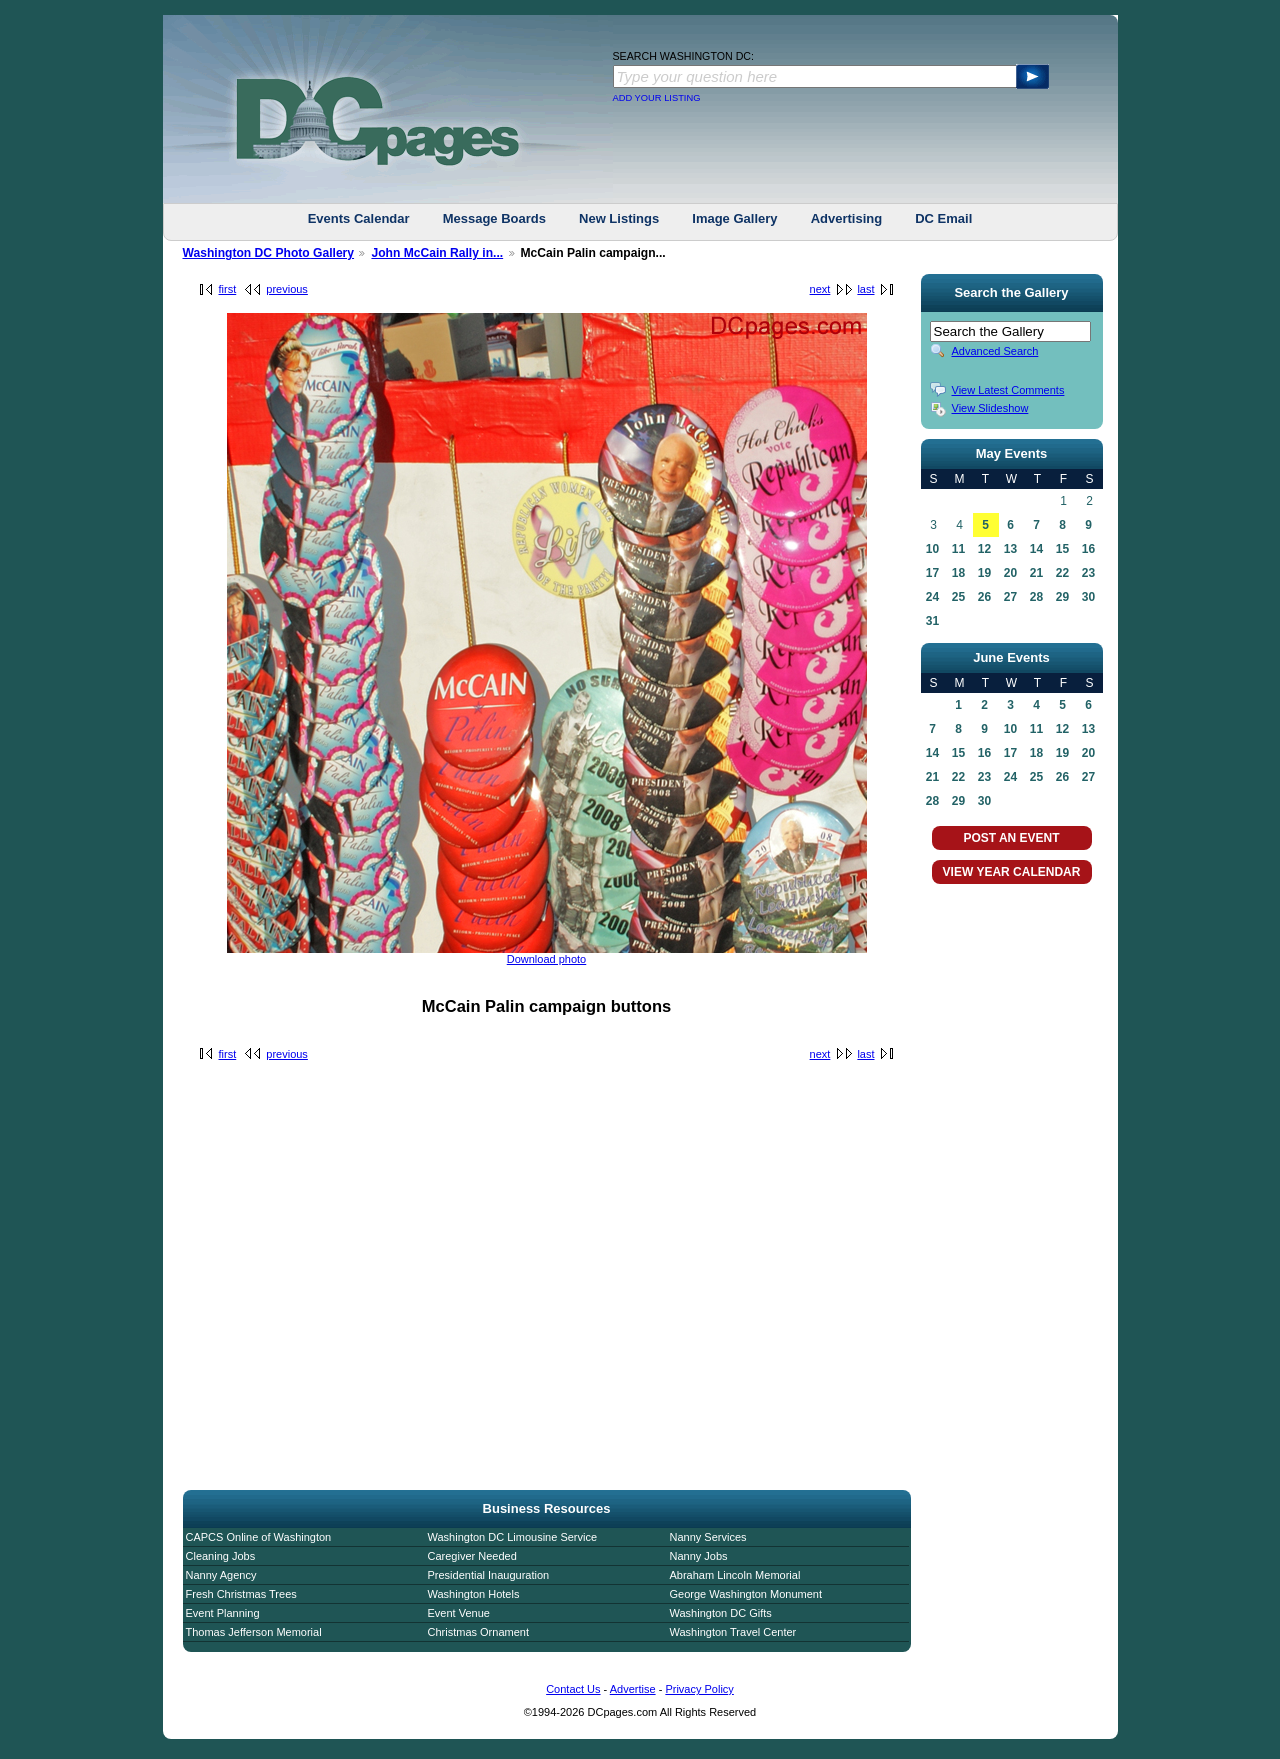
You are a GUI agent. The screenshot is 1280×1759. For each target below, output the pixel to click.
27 (1010, 597)
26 (984, 597)
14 (1036, 549)
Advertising (847, 218)
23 (1088, 573)
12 (984, 549)
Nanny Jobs (699, 1556)
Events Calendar (359, 218)
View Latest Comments (1008, 390)
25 (958, 597)
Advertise (633, 1689)
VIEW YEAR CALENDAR (1012, 872)
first (228, 289)
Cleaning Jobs (221, 1556)
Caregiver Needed (472, 1556)
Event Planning (223, 1613)
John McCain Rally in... (437, 253)
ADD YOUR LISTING (657, 98)
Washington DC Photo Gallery (269, 253)
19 (984, 573)
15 (1062, 549)
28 (1036, 597)
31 (932, 621)
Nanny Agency (221, 1575)
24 (932, 597)
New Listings (619, 218)
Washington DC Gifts (721, 1613)
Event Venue (459, 1613)
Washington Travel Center (733, 1632)
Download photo (547, 959)
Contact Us (573, 1689)
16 (1088, 549)
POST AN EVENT (1011, 838)
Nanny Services (708, 1537)
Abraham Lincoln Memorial (735, 1575)
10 (932, 549)
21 (1036, 573)
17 (932, 573)
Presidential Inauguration (489, 1575)
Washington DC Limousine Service (513, 1537)
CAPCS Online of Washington (259, 1537)
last (865, 289)
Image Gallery (734, 218)
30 (1088, 597)
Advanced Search (995, 351)
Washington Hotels (474, 1594)
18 (958, 573)
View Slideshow (990, 408)
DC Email (943, 218)
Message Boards (494, 218)
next (820, 289)
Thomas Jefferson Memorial (254, 1632)
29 (1062, 597)
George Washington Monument (746, 1594)
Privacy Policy (699, 1689)
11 (958, 549)
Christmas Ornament (478, 1632)
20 (1010, 573)
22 (1062, 573)
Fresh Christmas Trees (241, 1594)
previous (287, 289)
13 (1010, 549)
